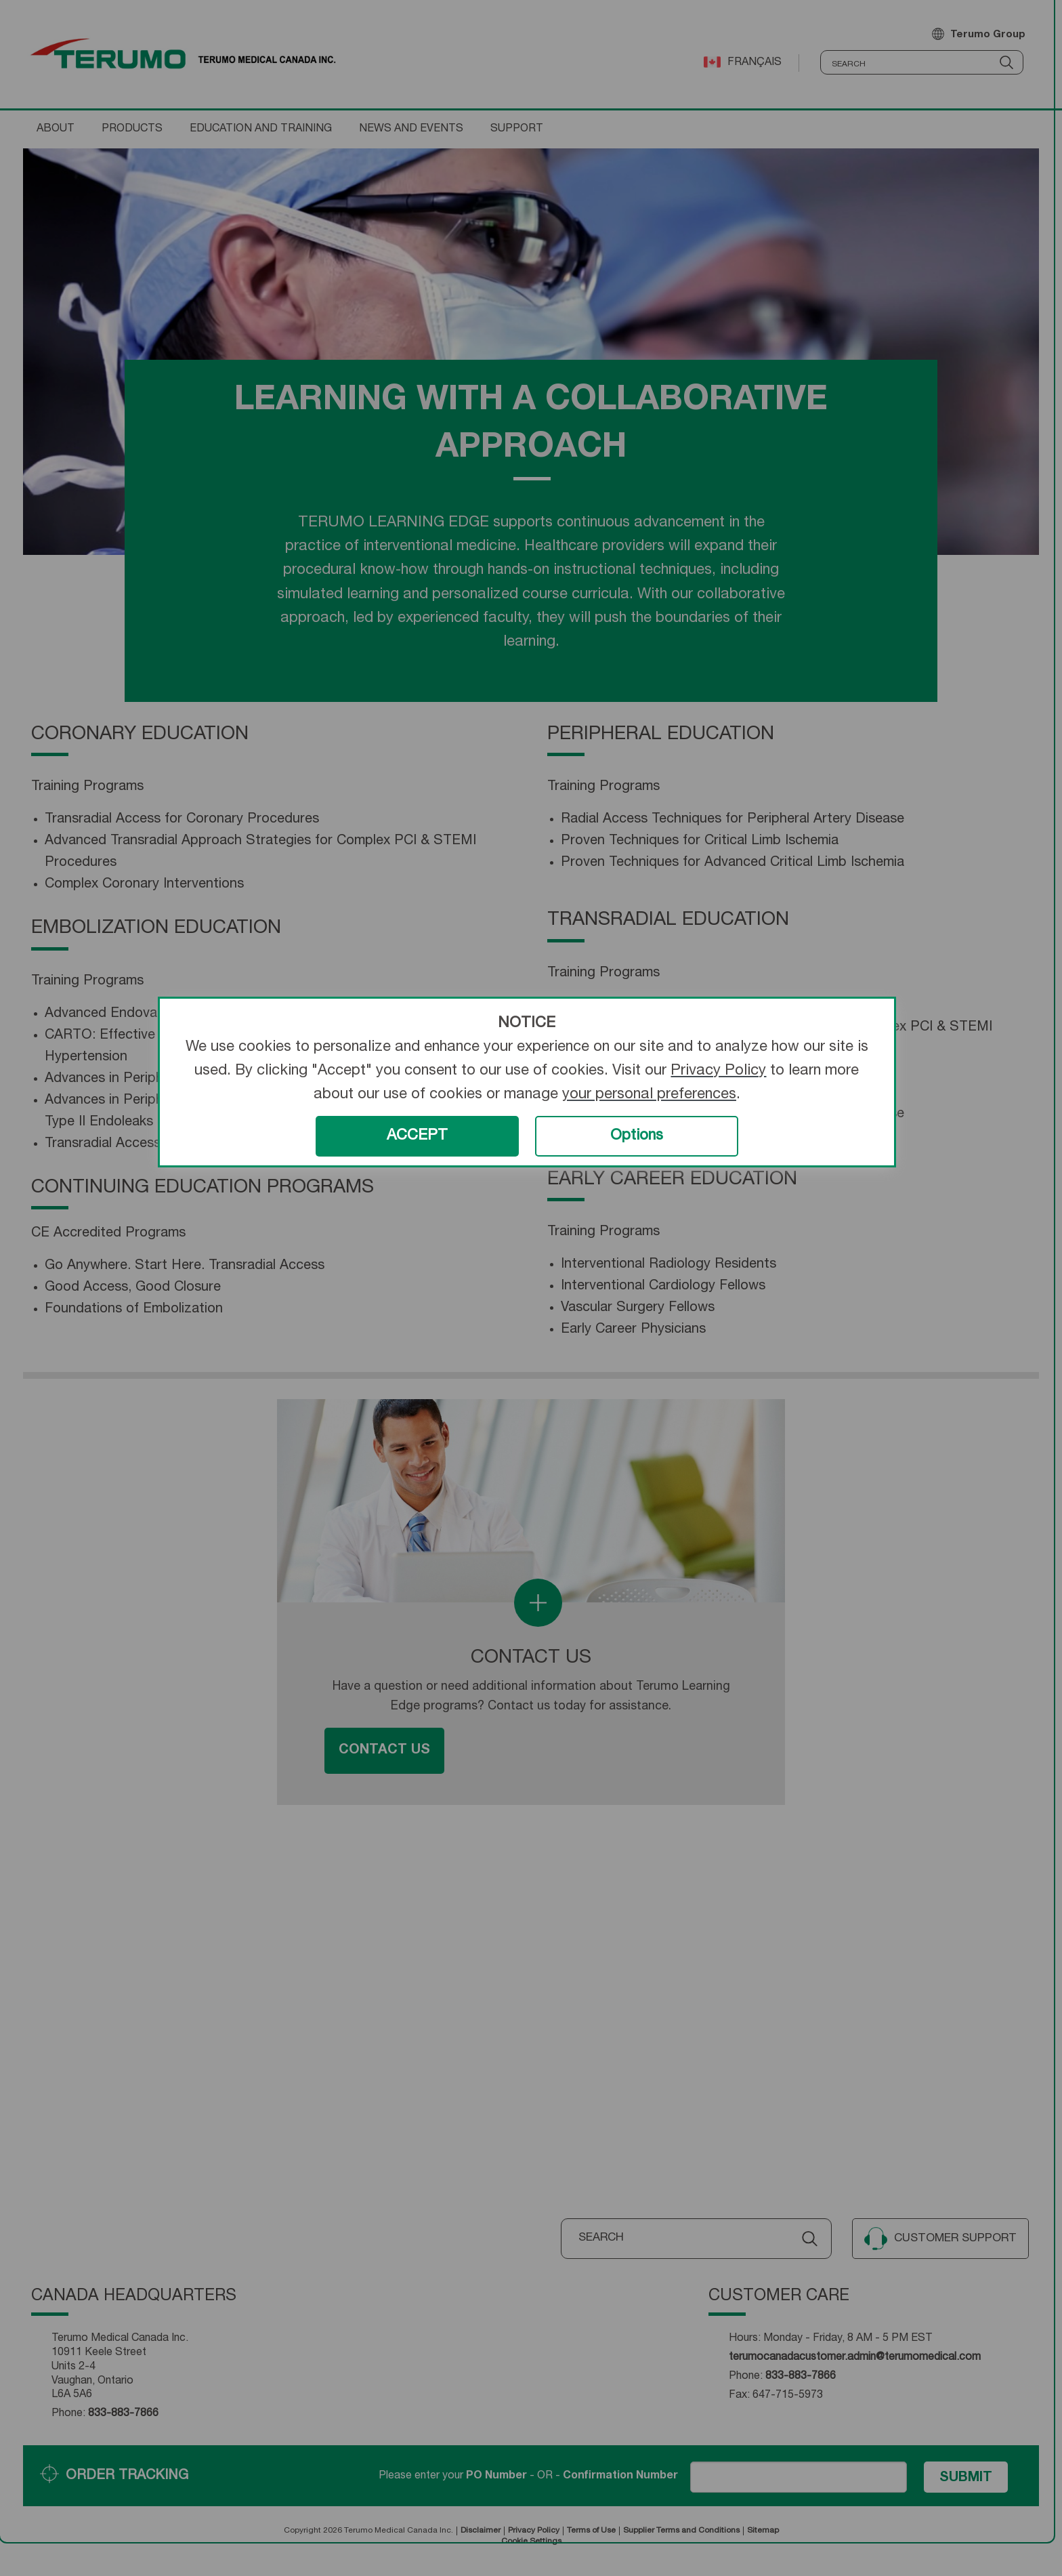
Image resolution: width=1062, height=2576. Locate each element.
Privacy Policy (718, 1071)
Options (636, 1136)
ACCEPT (417, 1136)
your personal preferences (649, 1094)
